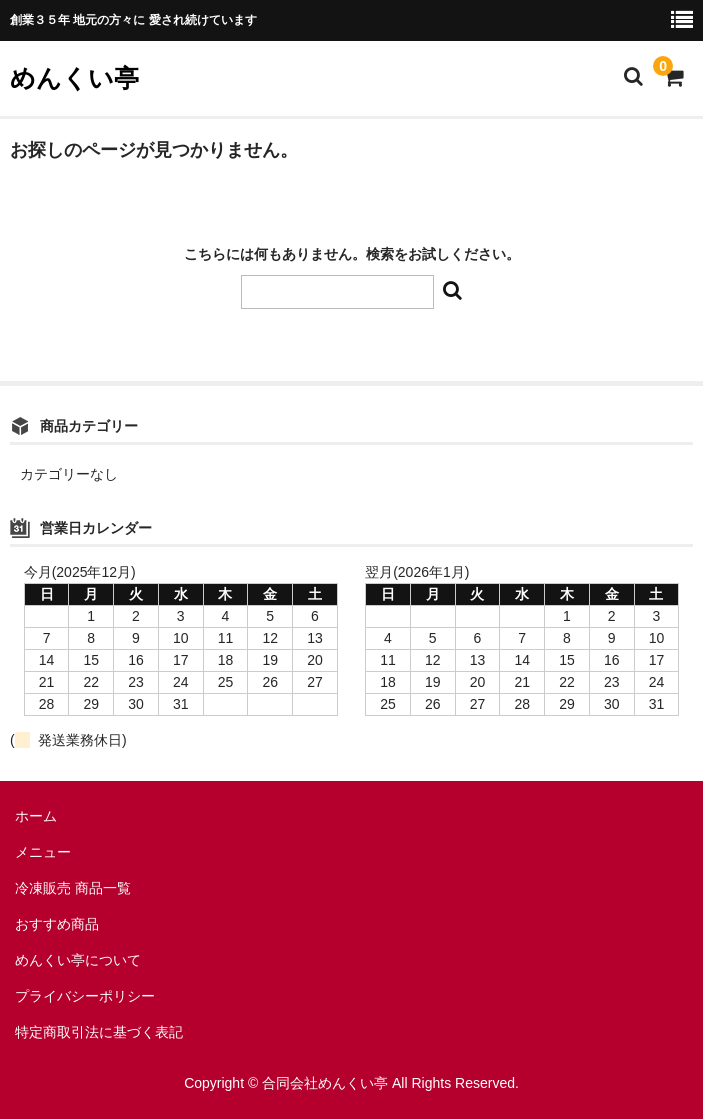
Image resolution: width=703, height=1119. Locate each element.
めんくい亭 (74, 78)
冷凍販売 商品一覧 (73, 888)
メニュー (43, 852)
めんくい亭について (78, 960)
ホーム (36, 816)
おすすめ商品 (57, 924)
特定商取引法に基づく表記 (99, 1032)
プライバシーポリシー (85, 996)
